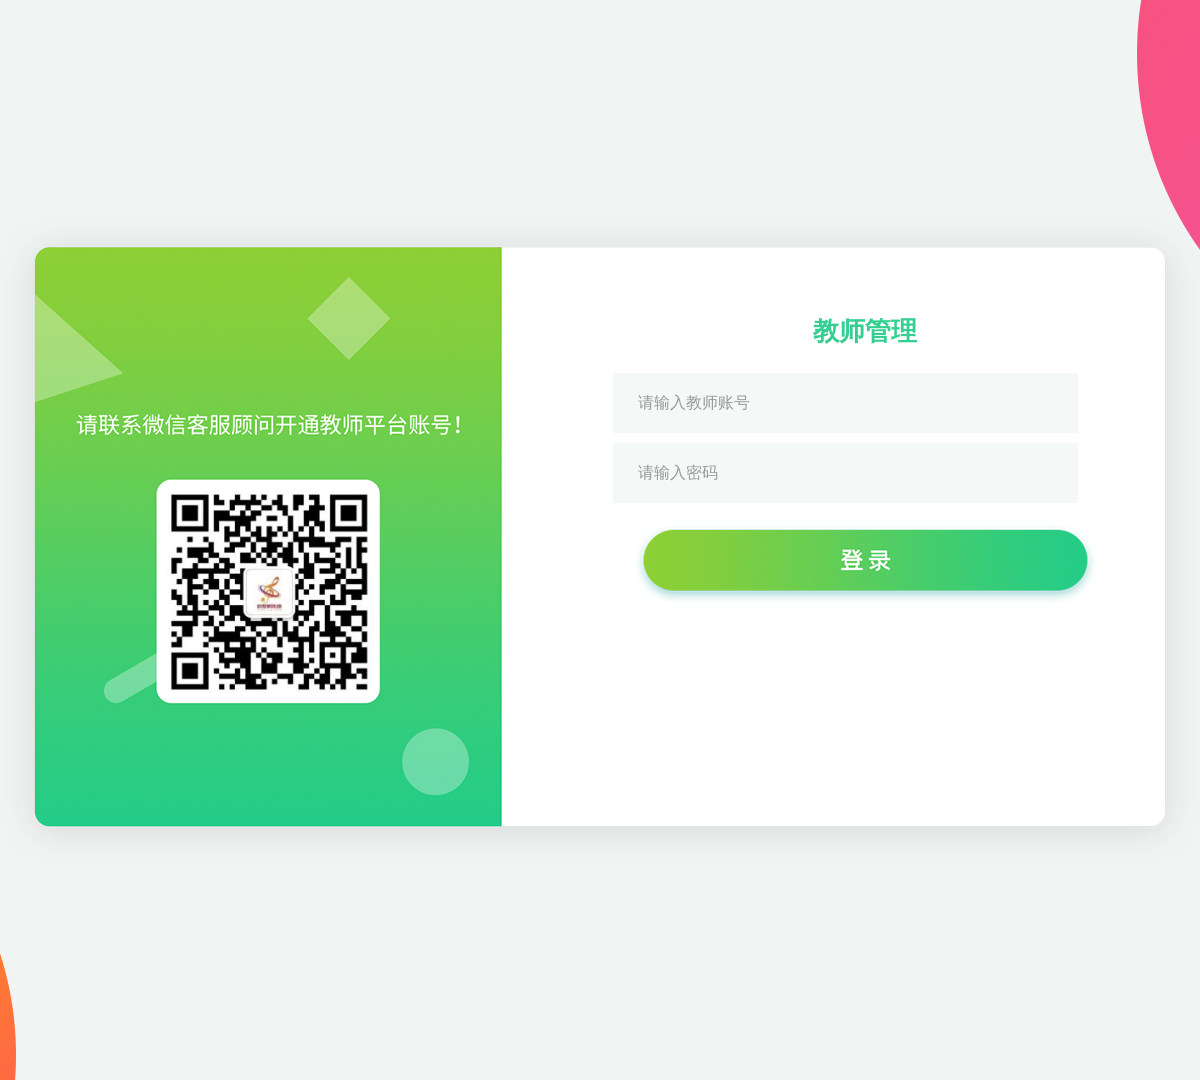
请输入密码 (678, 472)
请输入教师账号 (694, 402)
